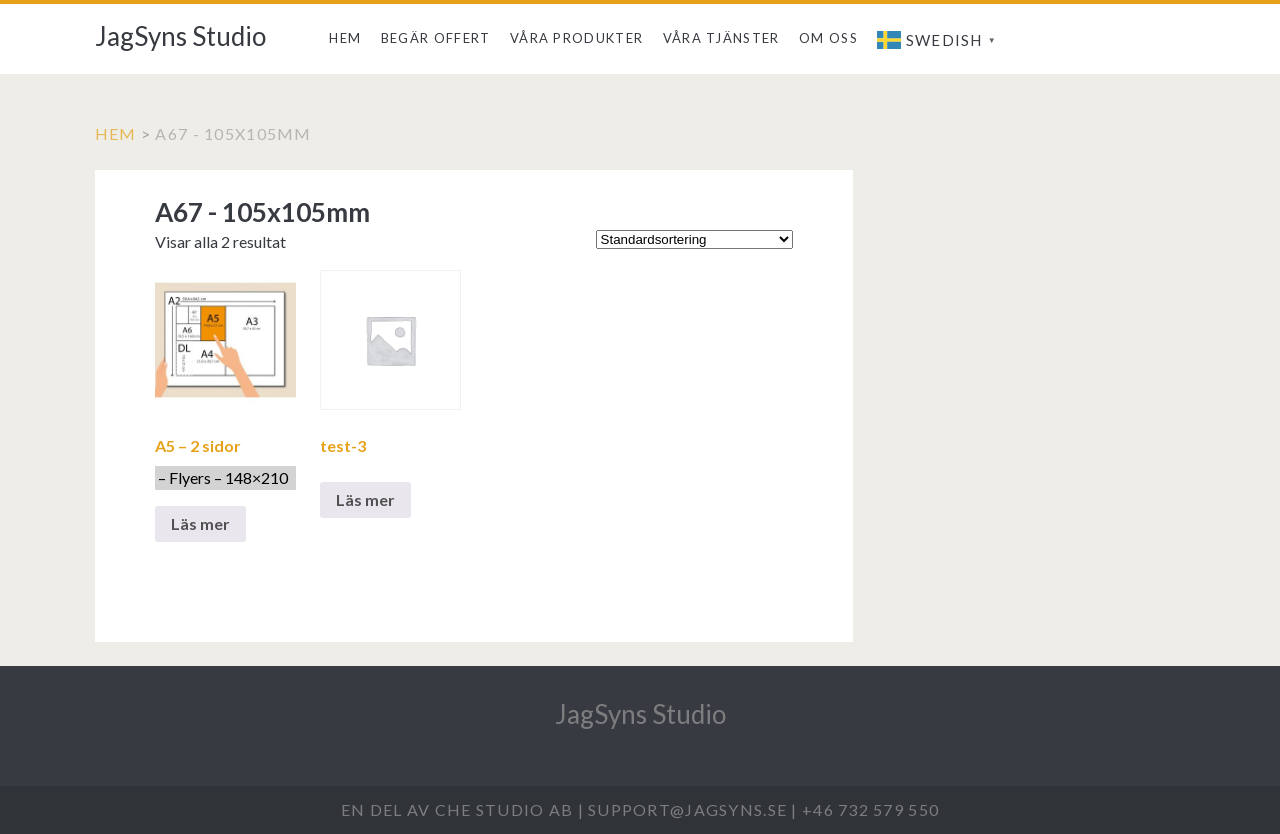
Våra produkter (576, 38)
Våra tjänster (721, 38)
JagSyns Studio (180, 36)
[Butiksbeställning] (694, 239)
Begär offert (436, 38)
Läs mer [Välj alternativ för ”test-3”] (365, 499)
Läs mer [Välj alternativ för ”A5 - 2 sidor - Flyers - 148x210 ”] (200, 523)
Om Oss (828, 38)
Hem (345, 38)
